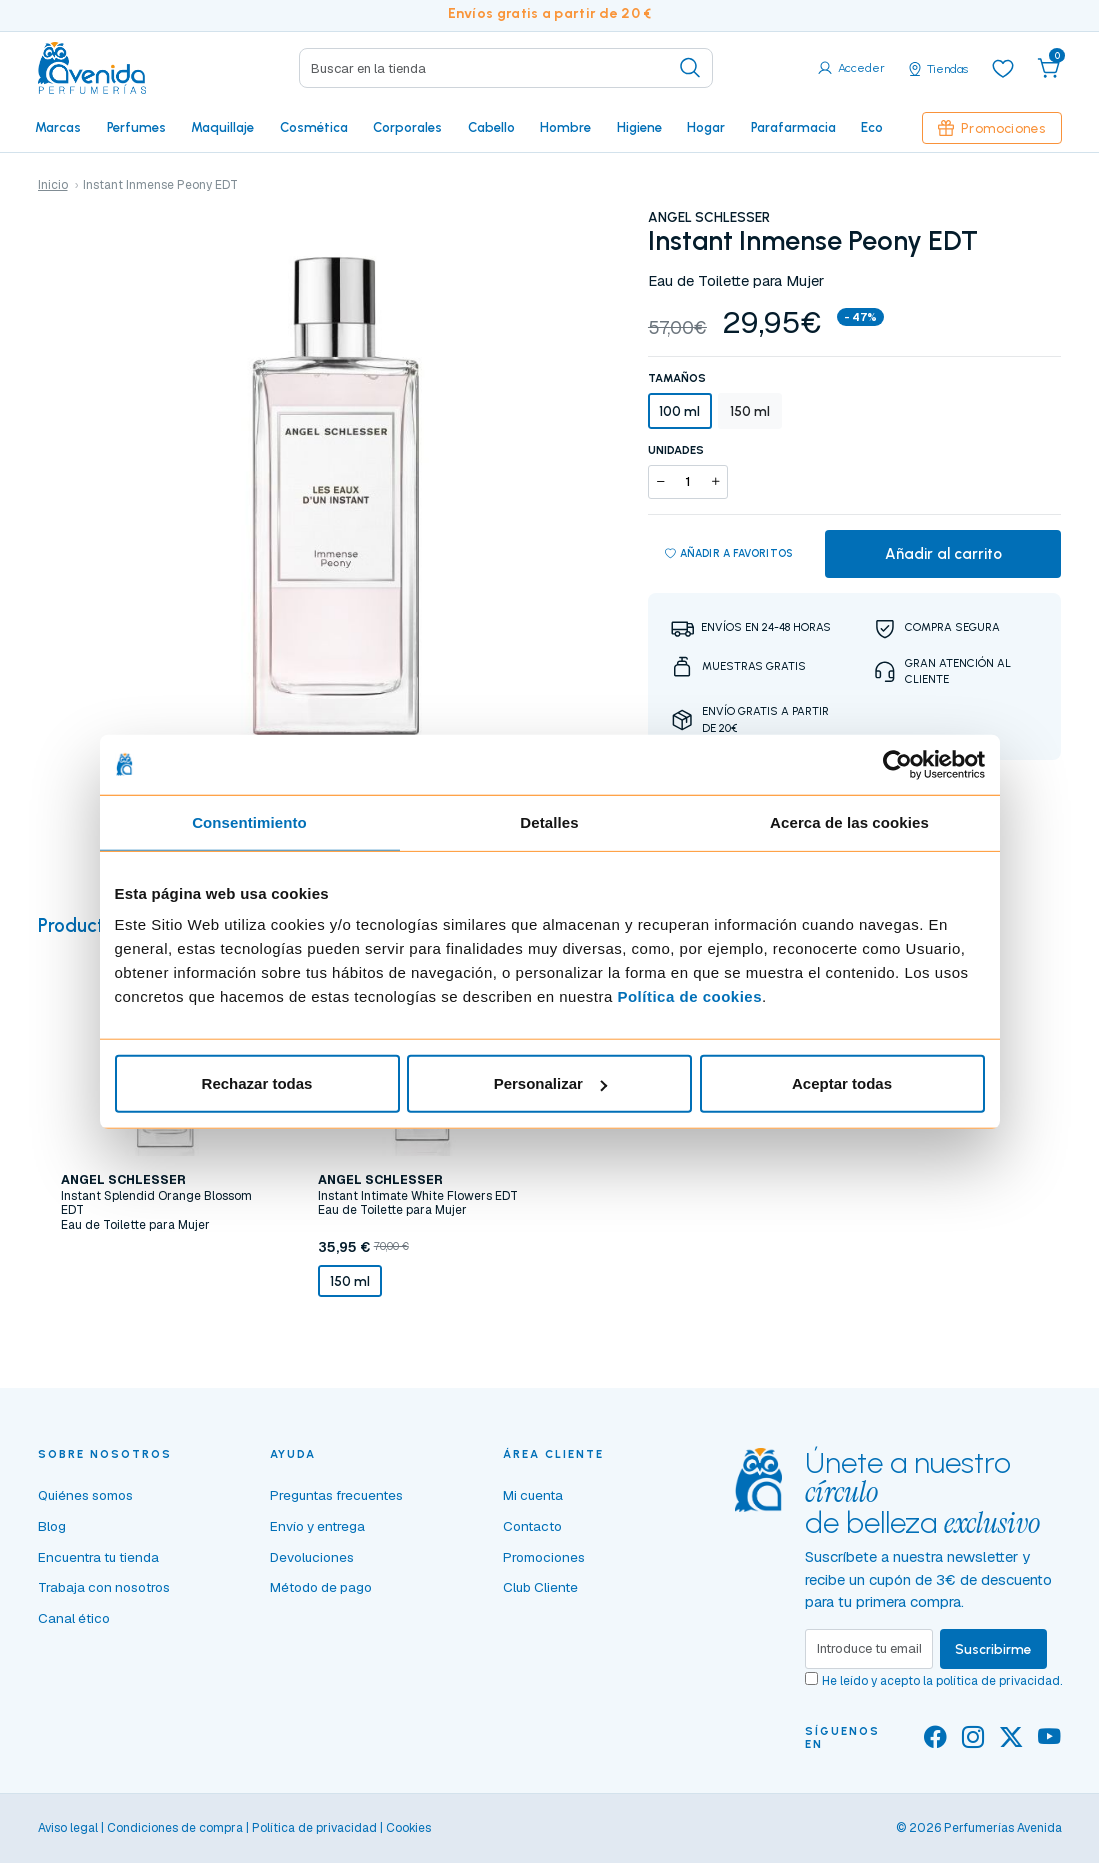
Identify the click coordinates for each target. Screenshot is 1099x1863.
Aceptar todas (842, 1083)
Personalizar (550, 1083)
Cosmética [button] (314, 127)
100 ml (679, 411)
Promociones (992, 128)
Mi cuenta (533, 1495)
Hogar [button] (706, 127)
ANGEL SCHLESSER (709, 217)
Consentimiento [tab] (249, 821)
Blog (52, 1526)
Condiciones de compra (175, 1828)
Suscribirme (993, 1649)
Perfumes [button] (136, 127)
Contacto (532, 1526)
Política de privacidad (314, 1828)
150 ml (750, 411)
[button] (1049, 68)
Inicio (53, 185)
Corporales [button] (407, 127)
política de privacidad (998, 1681)
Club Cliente (540, 1587)
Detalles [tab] (549, 821)
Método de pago (321, 1587)
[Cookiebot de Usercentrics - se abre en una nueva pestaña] (897, 764)
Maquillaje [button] (222, 127)
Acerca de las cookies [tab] (849, 821)
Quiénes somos (85, 1495)
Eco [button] (872, 127)
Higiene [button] (639, 127)
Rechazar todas (257, 1083)
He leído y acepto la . (942, 1681)
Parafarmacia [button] (793, 127)
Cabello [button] (491, 127)
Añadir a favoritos (729, 554)
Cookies (408, 1828)
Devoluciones (312, 1557)
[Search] (506, 68)
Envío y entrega (317, 1526)
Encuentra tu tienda (98, 1557)
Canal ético (74, 1618)
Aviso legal (68, 1828)
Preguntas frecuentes (336, 1495)
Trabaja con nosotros (104, 1587)
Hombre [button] (565, 127)
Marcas (58, 127)
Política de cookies (689, 996)
